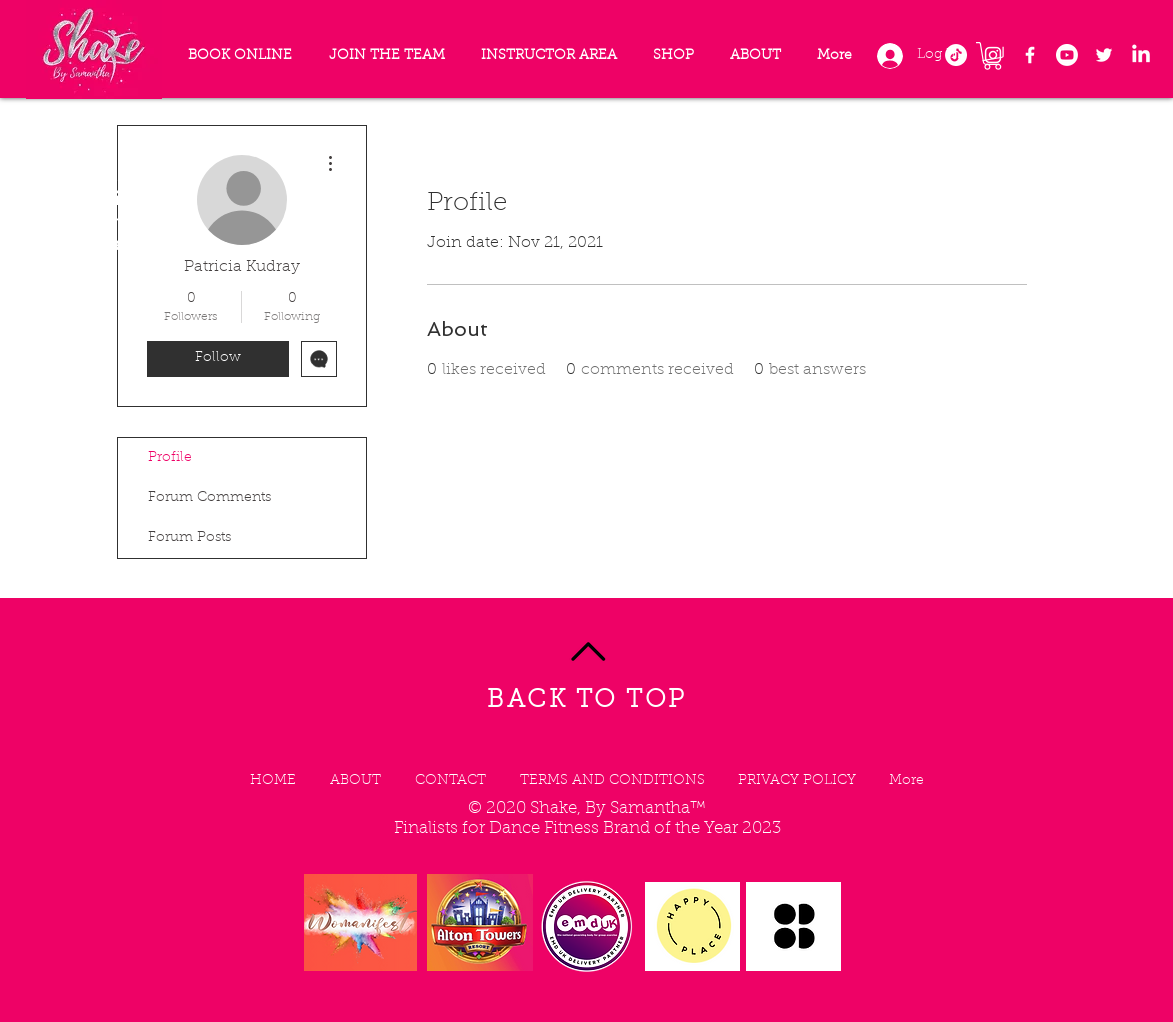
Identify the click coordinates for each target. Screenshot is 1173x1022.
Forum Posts (189, 538)
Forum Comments (209, 498)
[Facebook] (1030, 55)
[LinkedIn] (1141, 55)
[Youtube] (1067, 55)
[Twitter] (1104, 55)
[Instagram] (993, 55)
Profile (170, 458)
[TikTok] (956, 55)
